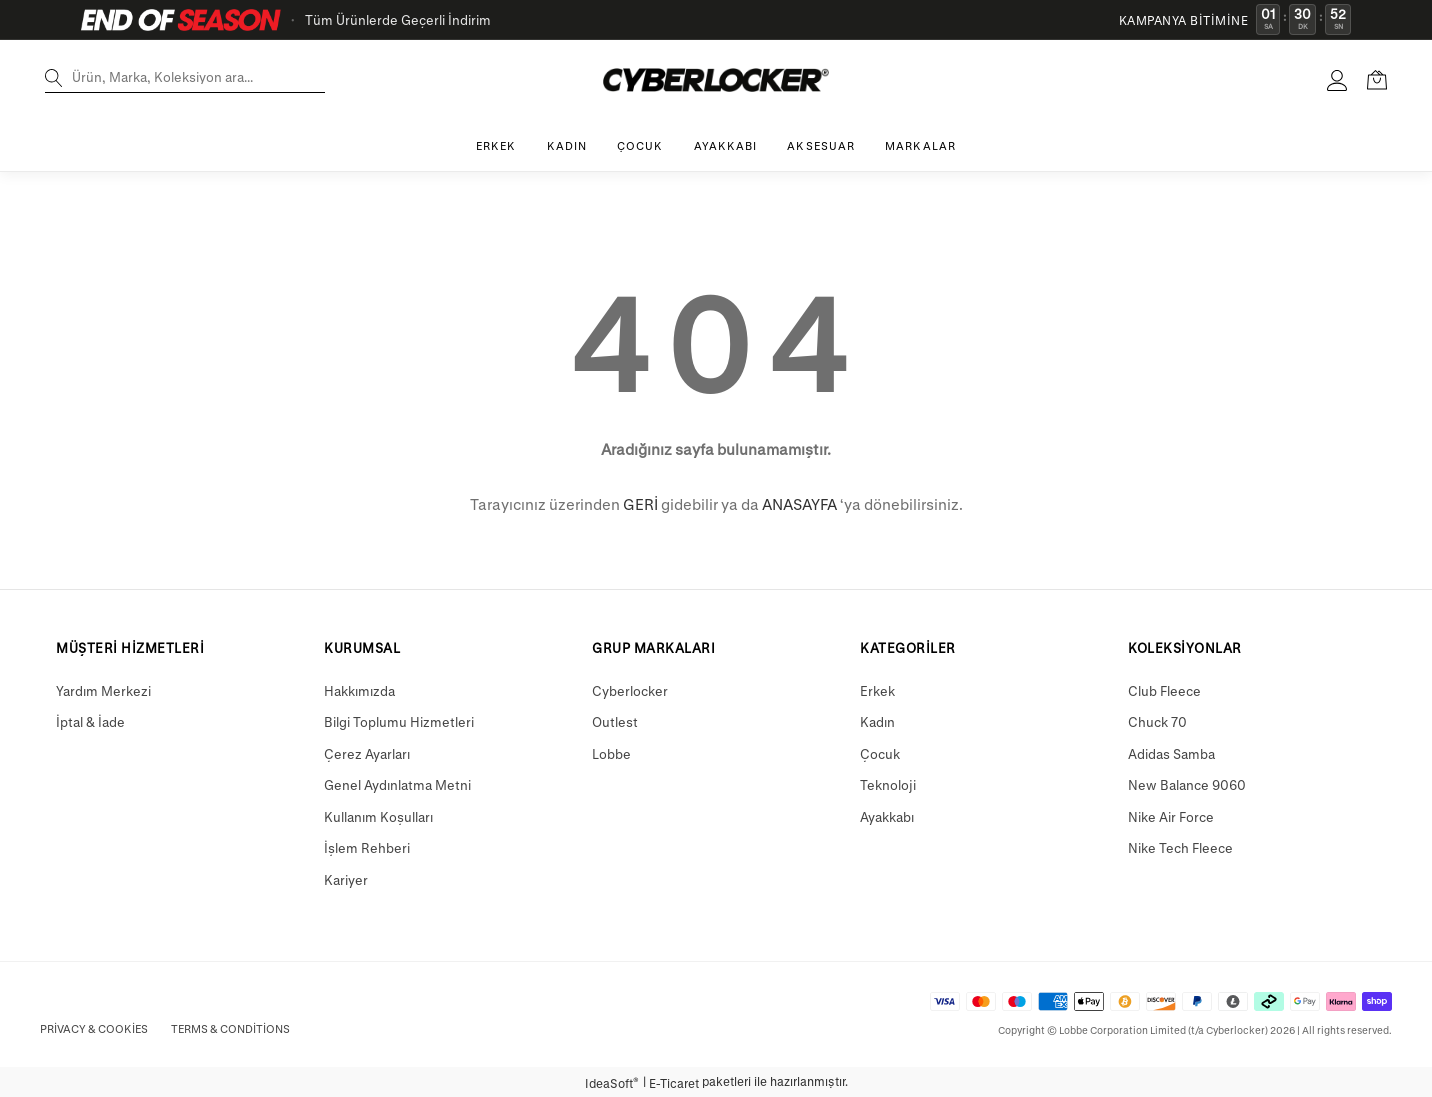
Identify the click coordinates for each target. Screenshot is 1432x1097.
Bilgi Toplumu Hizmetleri (399, 721)
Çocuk (880, 753)
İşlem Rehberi (367, 847)
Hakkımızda (359, 690)
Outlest (615, 721)
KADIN (567, 145)
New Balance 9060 (1187, 784)
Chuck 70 (1157, 721)
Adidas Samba (1171, 753)
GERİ (640, 504)
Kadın (877, 721)
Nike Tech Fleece (1180, 847)
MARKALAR (920, 145)
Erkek (877, 690)
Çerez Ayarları (367, 753)
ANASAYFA (799, 504)
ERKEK (496, 145)
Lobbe (611, 753)
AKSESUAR (821, 145)
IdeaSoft (612, 1083)
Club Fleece (1164, 690)
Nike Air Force (1171, 816)
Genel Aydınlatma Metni (397, 784)
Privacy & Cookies (94, 1028)
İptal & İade (90, 721)
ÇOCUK (640, 145)
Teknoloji (888, 784)
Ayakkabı (887, 816)
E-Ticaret (674, 1083)
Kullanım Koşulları (378, 816)
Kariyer (346, 879)
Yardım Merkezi (103, 690)
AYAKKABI (726, 145)
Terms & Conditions (230, 1028)
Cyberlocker (630, 690)
